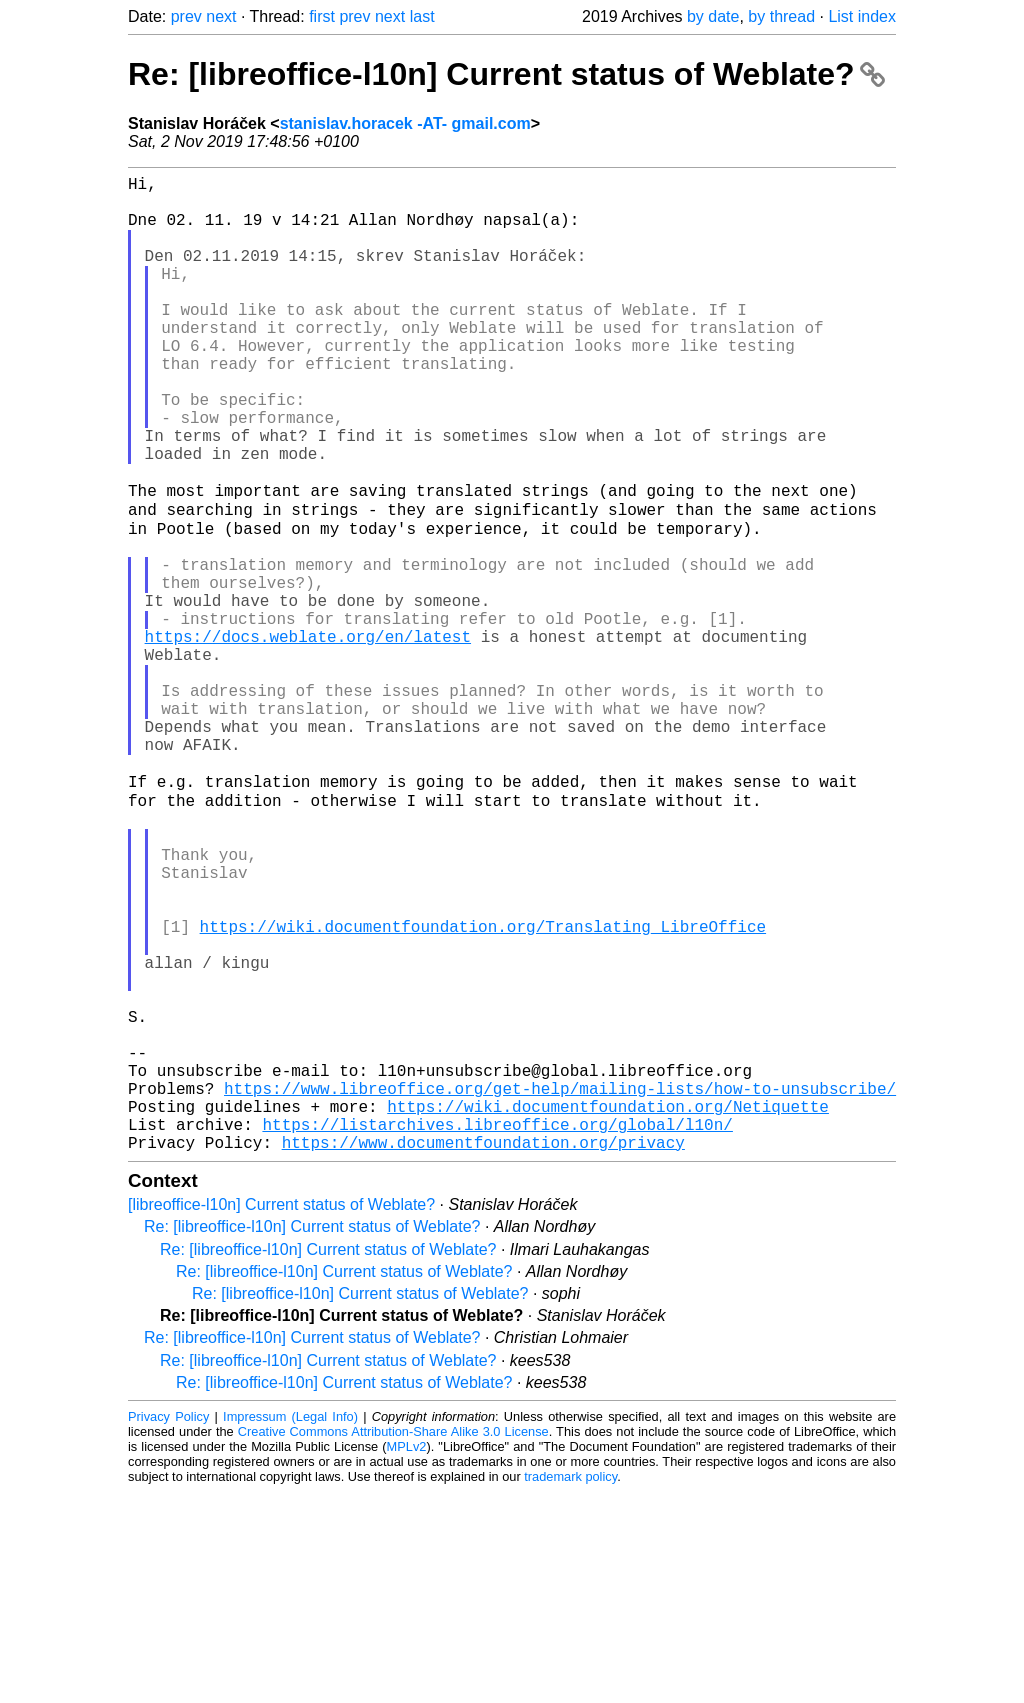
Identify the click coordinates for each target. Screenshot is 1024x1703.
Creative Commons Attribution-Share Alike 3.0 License (393, 1642)
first (322, 16)
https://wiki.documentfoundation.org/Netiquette (608, 1309)
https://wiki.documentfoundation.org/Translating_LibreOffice (483, 1089)
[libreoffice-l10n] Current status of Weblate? (281, 1415)
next (221, 16)
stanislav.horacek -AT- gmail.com (405, 123)
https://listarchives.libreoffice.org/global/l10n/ (497, 1331)
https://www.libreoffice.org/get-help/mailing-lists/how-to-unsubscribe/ (560, 1287)
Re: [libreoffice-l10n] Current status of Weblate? (506, 74)
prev (186, 16)
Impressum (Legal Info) (290, 1627)
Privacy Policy (168, 1627)
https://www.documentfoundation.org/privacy (483, 1353)
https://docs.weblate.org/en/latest (308, 737)
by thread (781, 16)
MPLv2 (407, 1657)
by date (713, 16)
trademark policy (570, 1687)
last (422, 16)
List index (862, 16)
